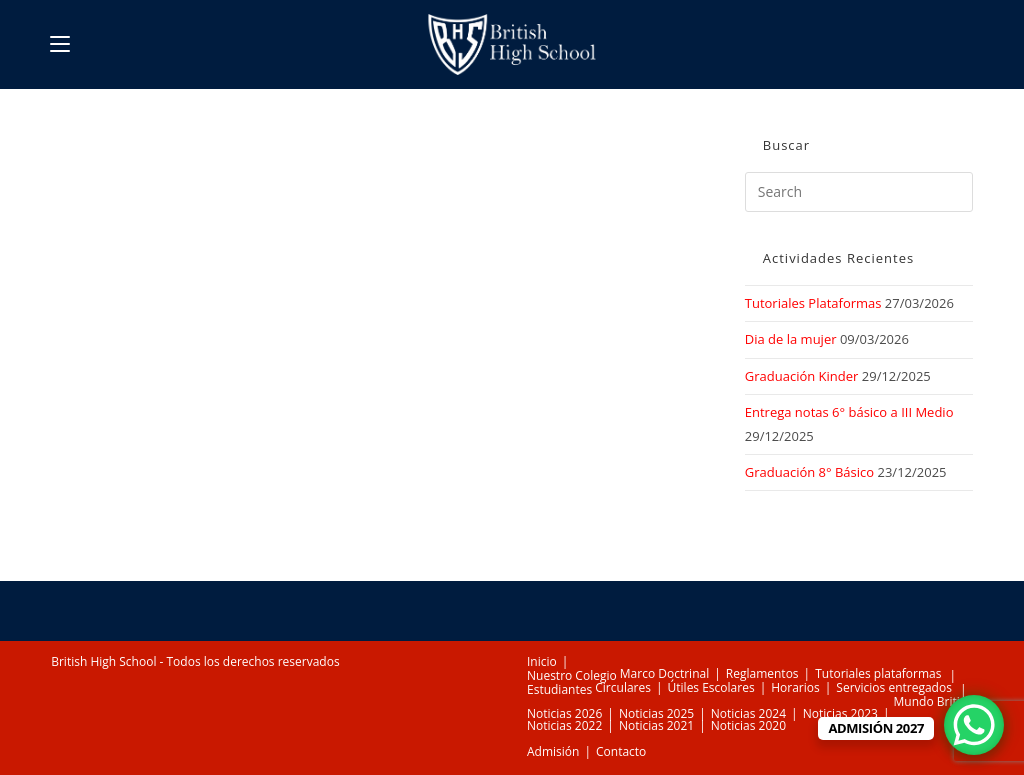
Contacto (621, 751)
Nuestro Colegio (572, 675)
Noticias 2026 (564, 713)
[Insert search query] (859, 192)
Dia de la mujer (791, 339)
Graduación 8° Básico (809, 472)
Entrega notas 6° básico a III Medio (849, 412)
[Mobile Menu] (60, 44)
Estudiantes (559, 689)
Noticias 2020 (748, 725)
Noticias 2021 (656, 725)
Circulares (623, 687)
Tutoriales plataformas (878, 673)
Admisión (553, 751)
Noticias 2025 (656, 713)
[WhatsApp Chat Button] (974, 725)
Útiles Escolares (711, 687)
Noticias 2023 (840, 713)
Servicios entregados (894, 687)
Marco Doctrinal (664, 673)
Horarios (795, 687)
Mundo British (933, 701)
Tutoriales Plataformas (813, 303)
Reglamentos (762, 673)
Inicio (542, 661)
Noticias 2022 (564, 725)
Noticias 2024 (748, 713)
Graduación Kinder (802, 376)
